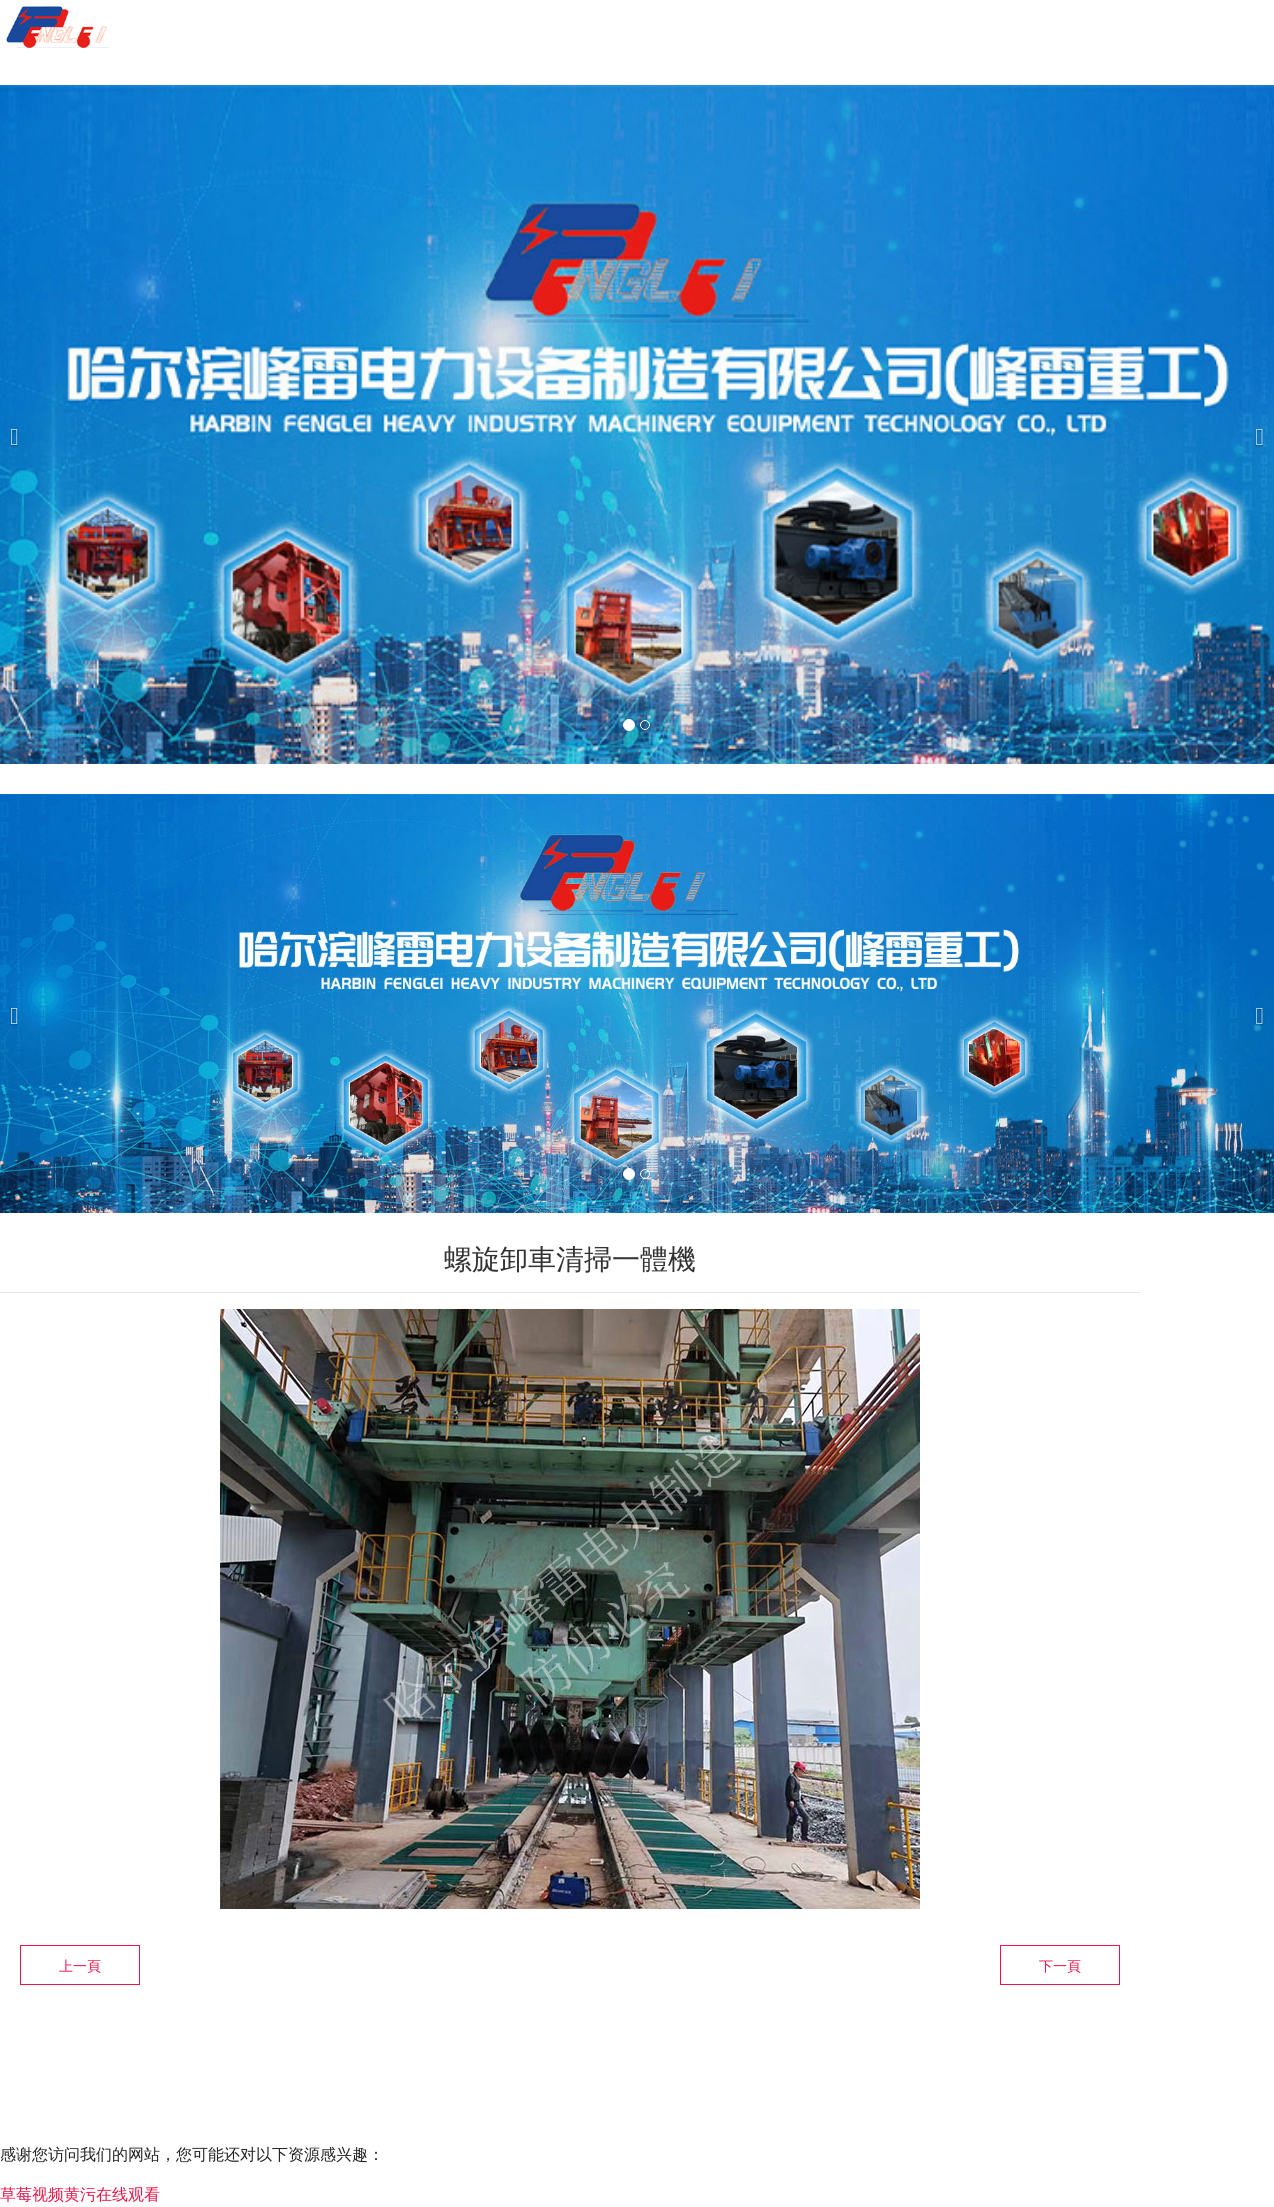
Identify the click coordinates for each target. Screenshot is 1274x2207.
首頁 (405, 27)
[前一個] (20, 424)
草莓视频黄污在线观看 (80, 2194)
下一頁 (1060, 1966)
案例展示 (916, 27)
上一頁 (80, 1966)
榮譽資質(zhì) (1076, 27)
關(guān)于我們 (555, 27)
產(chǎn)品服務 (749, 27)
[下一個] (1254, 424)
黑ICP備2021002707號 (457, 2076)
